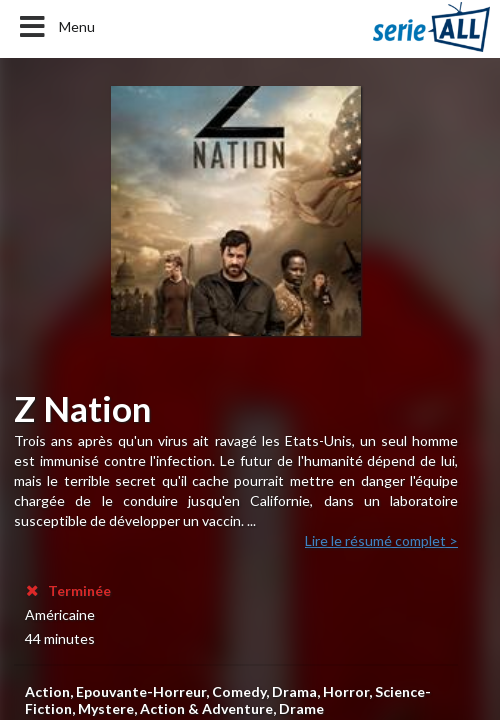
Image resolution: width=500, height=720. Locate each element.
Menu (55, 27)
